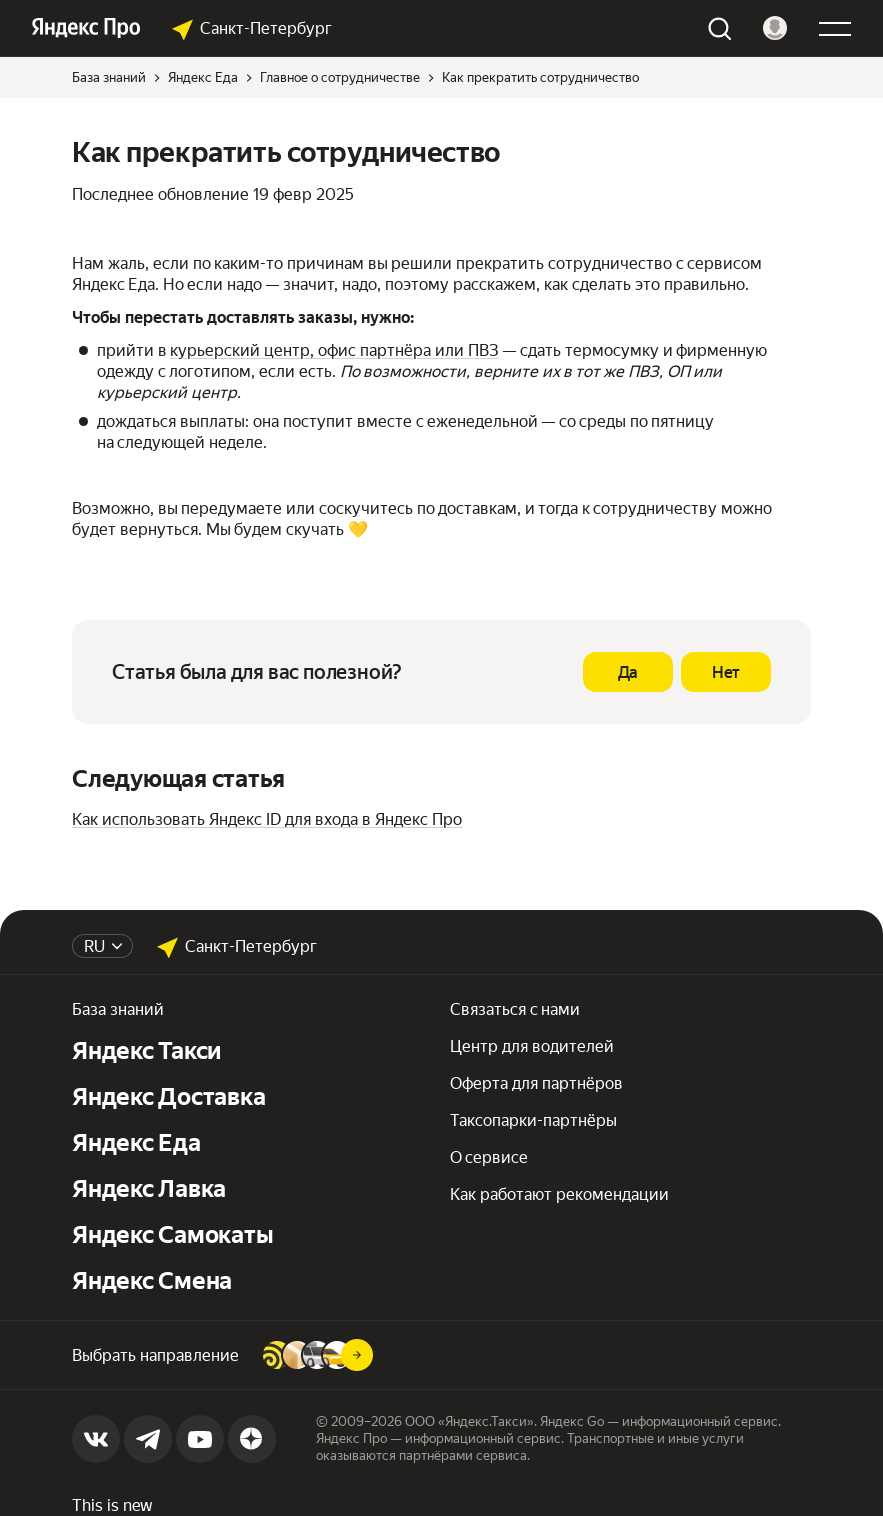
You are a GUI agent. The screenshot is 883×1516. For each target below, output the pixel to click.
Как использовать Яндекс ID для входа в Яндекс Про (267, 819)
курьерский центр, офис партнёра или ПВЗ (334, 350)
